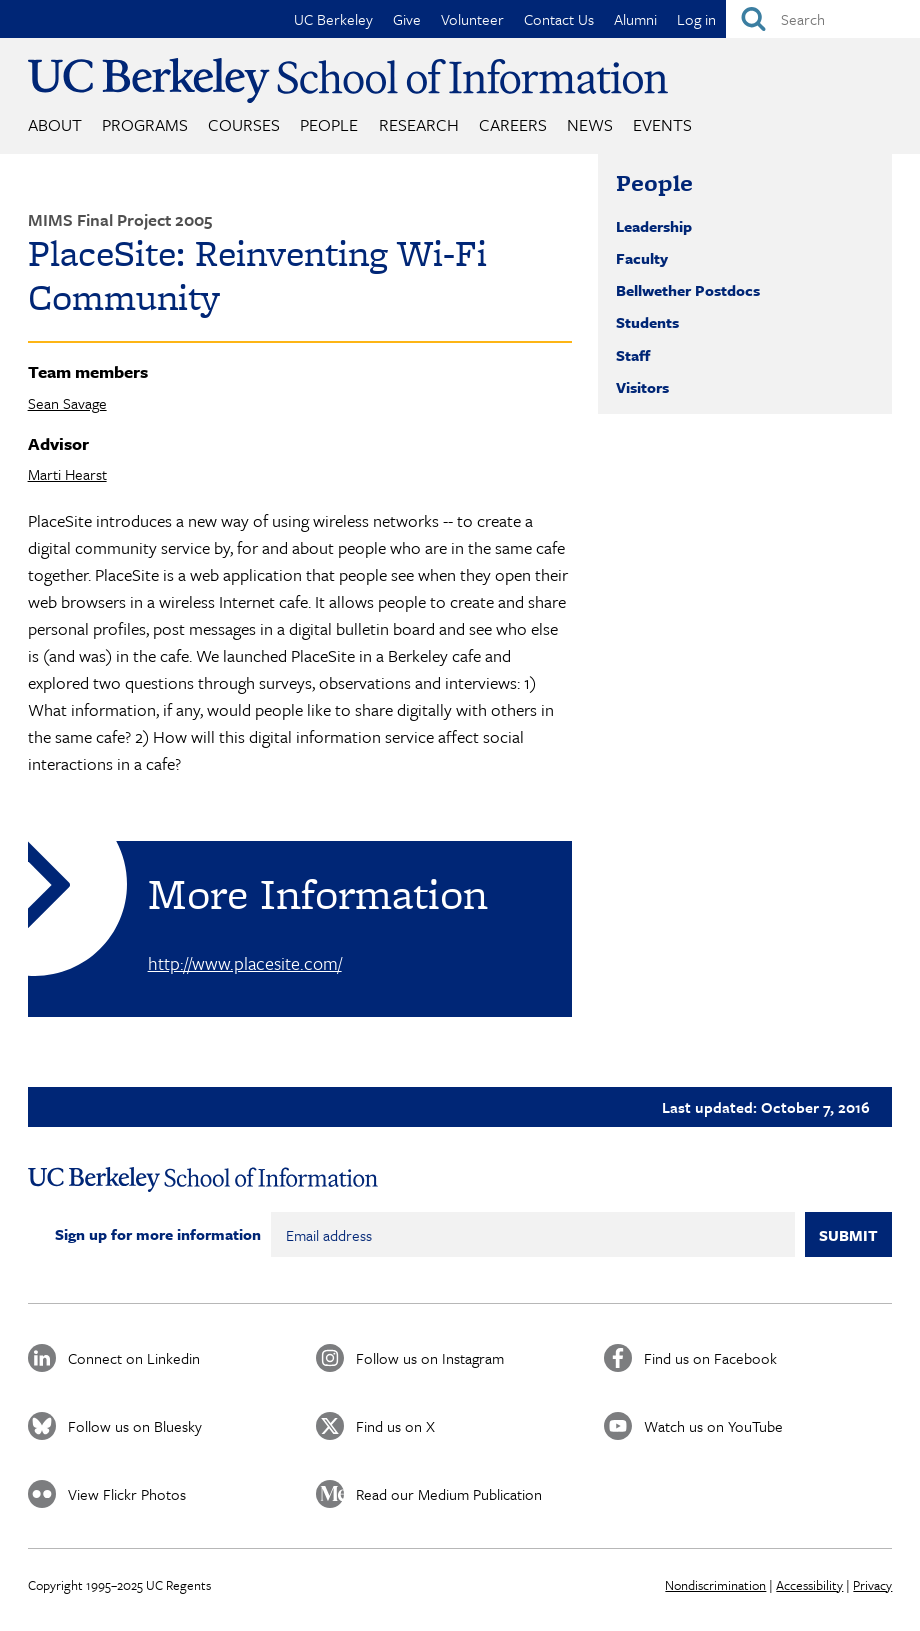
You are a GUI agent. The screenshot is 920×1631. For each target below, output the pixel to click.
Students (647, 322)
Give (407, 19)
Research (419, 124)
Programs (145, 124)
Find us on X (395, 1426)
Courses (244, 124)
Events (662, 124)
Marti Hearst (67, 474)
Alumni (635, 19)
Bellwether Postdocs (688, 290)
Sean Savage (67, 403)
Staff (633, 355)
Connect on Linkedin (134, 1358)
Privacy (872, 1585)
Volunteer (472, 19)
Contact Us (559, 19)
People (329, 124)
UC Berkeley (333, 19)
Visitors (642, 387)
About (55, 124)
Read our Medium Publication (449, 1494)
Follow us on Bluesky (135, 1426)
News (590, 124)
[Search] (823, 19)
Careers (513, 124)
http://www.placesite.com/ (245, 963)
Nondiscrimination (715, 1585)
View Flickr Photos (127, 1494)
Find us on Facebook (710, 1358)
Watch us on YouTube (713, 1426)
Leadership (654, 226)
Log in (696, 19)
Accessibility (809, 1585)
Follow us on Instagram (430, 1358)
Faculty (642, 258)
